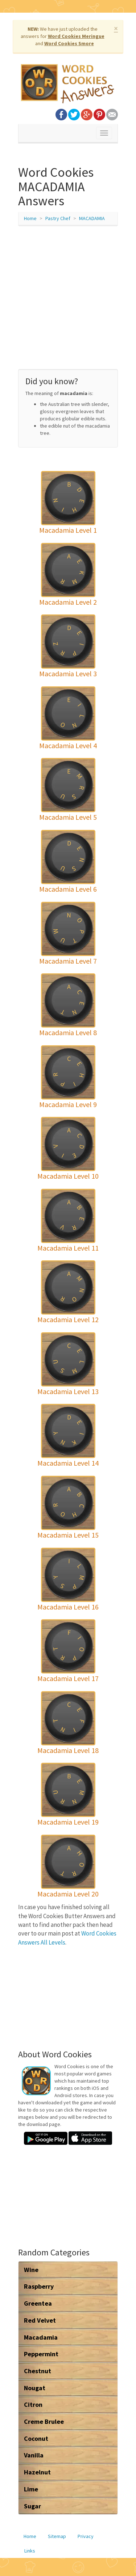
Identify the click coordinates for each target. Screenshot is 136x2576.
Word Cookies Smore (69, 43)
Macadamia (41, 2337)
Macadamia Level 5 (68, 817)
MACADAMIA (92, 218)
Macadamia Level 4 (68, 745)
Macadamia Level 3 (68, 673)
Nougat (34, 2388)
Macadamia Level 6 (68, 888)
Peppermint (41, 2354)
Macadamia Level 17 (68, 1678)
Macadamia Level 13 (68, 1391)
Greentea (38, 2303)
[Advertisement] (68, 301)
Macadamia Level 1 (68, 530)
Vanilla (34, 2455)
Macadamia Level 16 (68, 1606)
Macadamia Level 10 (68, 1175)
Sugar (32, 2506)
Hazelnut (37, 2472)
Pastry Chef (57, 218)
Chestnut (37, 2371)
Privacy (86, 2536)
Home (30, 218)
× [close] (116, 28)
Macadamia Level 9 (68, 1104)
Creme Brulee (44, 2421)
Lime (31, 2489)
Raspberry (39, 2286)
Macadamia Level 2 (68, 602)
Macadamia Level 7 (68, 960)
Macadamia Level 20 (68, 1893)
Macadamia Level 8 (68, 1032)
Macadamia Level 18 (68, 1750)
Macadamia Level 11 (68, 1247)
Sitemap (57, 2536)
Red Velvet (40, 2320)
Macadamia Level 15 (68, 1534)
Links (29, 2550)
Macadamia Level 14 (68, 1462)
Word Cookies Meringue (76, 36)
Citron (33, 2404)
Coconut (36, 2438)
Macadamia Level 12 (68, 1319)
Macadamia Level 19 (68, 1821)
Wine (31, 2270)
